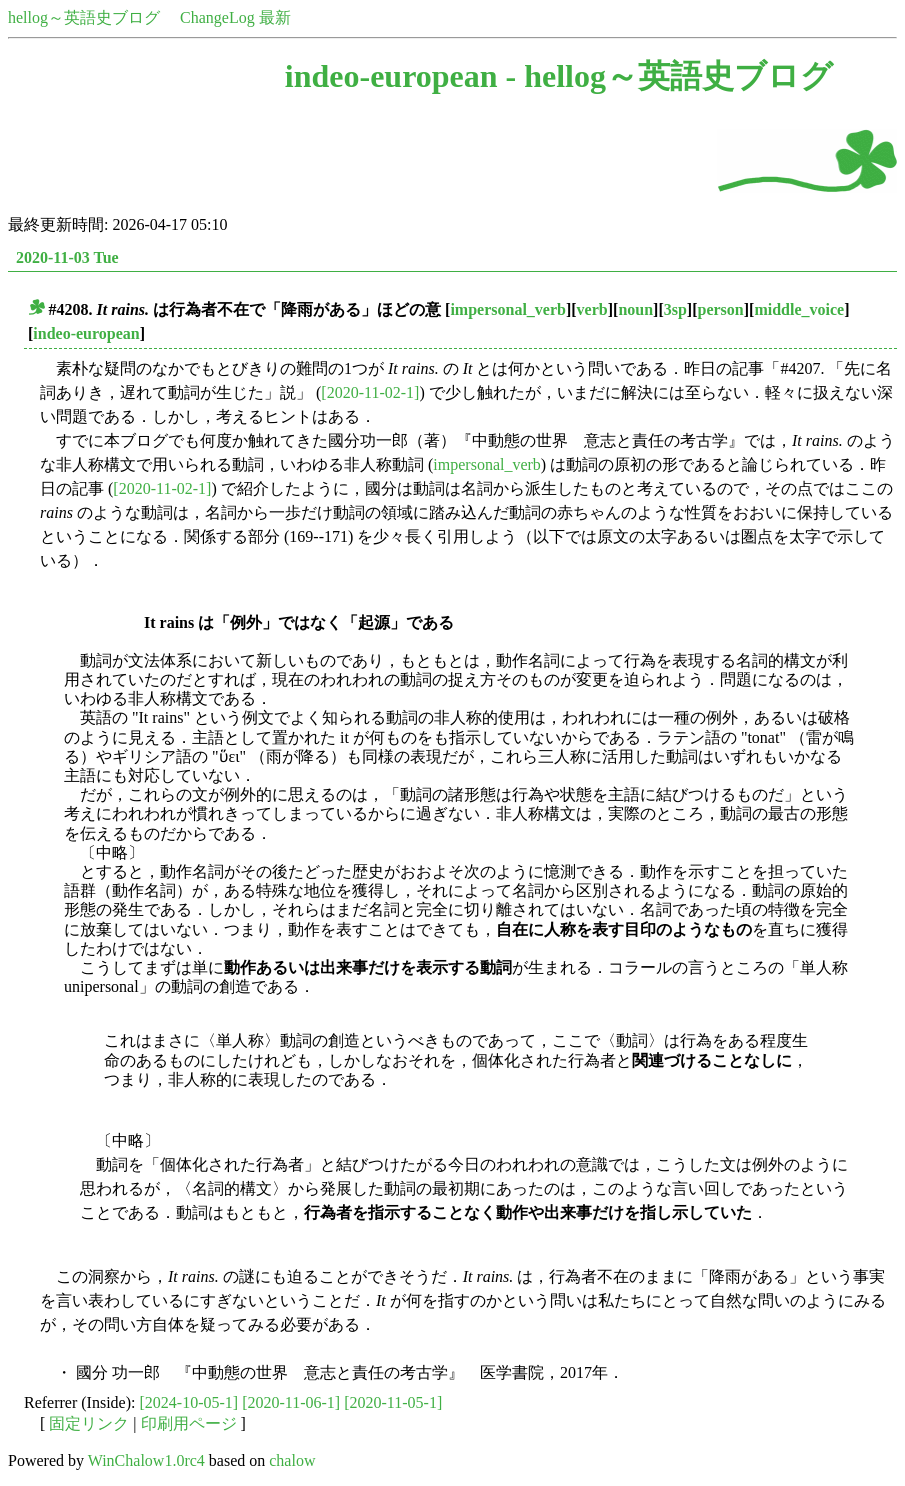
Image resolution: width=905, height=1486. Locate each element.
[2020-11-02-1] (370, 392)
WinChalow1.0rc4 (146, 1460)
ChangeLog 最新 (235, 17)
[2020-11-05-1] (393, 1402)
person (721, 309)
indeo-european (86, 333)
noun (635, 309)
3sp (675, 309)
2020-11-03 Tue (67, 257)
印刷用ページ (189, 1423)
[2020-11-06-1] (291, 1402)
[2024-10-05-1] (189, 1402)
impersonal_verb (508, 309)
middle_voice (799, 309)
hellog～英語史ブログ (84, 17)
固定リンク (89, 1423)
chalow (292, 1460)
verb (592, 309)
